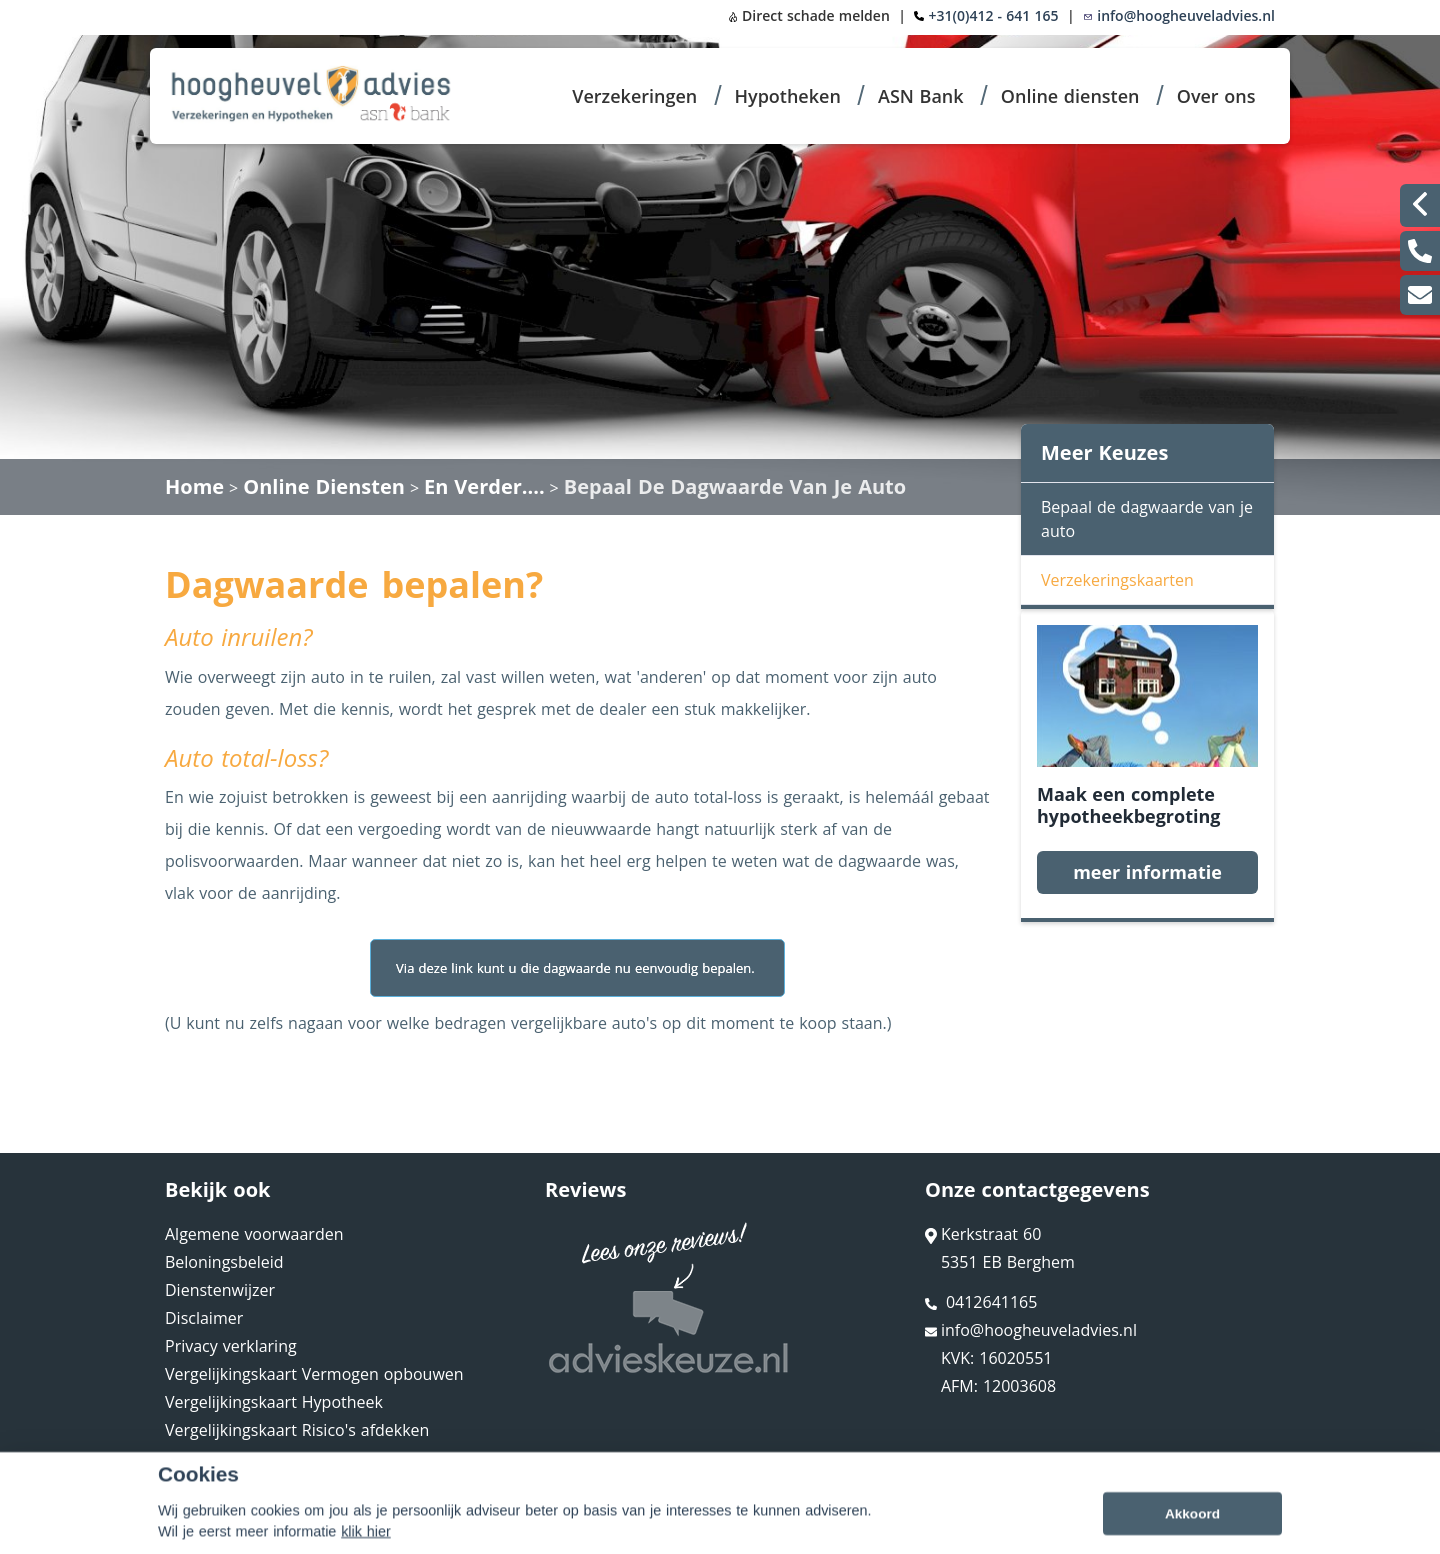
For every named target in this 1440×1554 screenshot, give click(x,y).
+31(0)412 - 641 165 (994, 15)
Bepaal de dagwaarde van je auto (1147, 519)
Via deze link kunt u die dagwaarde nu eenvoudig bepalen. (577, 968)
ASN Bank (921, 96)
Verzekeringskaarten (1117, 580)
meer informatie (1147, 872)
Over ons (1216, 96)
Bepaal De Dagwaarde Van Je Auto (735, 486)
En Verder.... (484, 486)
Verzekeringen (634, 96)
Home (194, 486)
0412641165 (981, 1302)
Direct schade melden (809, 15)
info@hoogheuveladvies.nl (1179, 15)
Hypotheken (787, 96)
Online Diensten (324, 486)
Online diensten (1070, 96)
